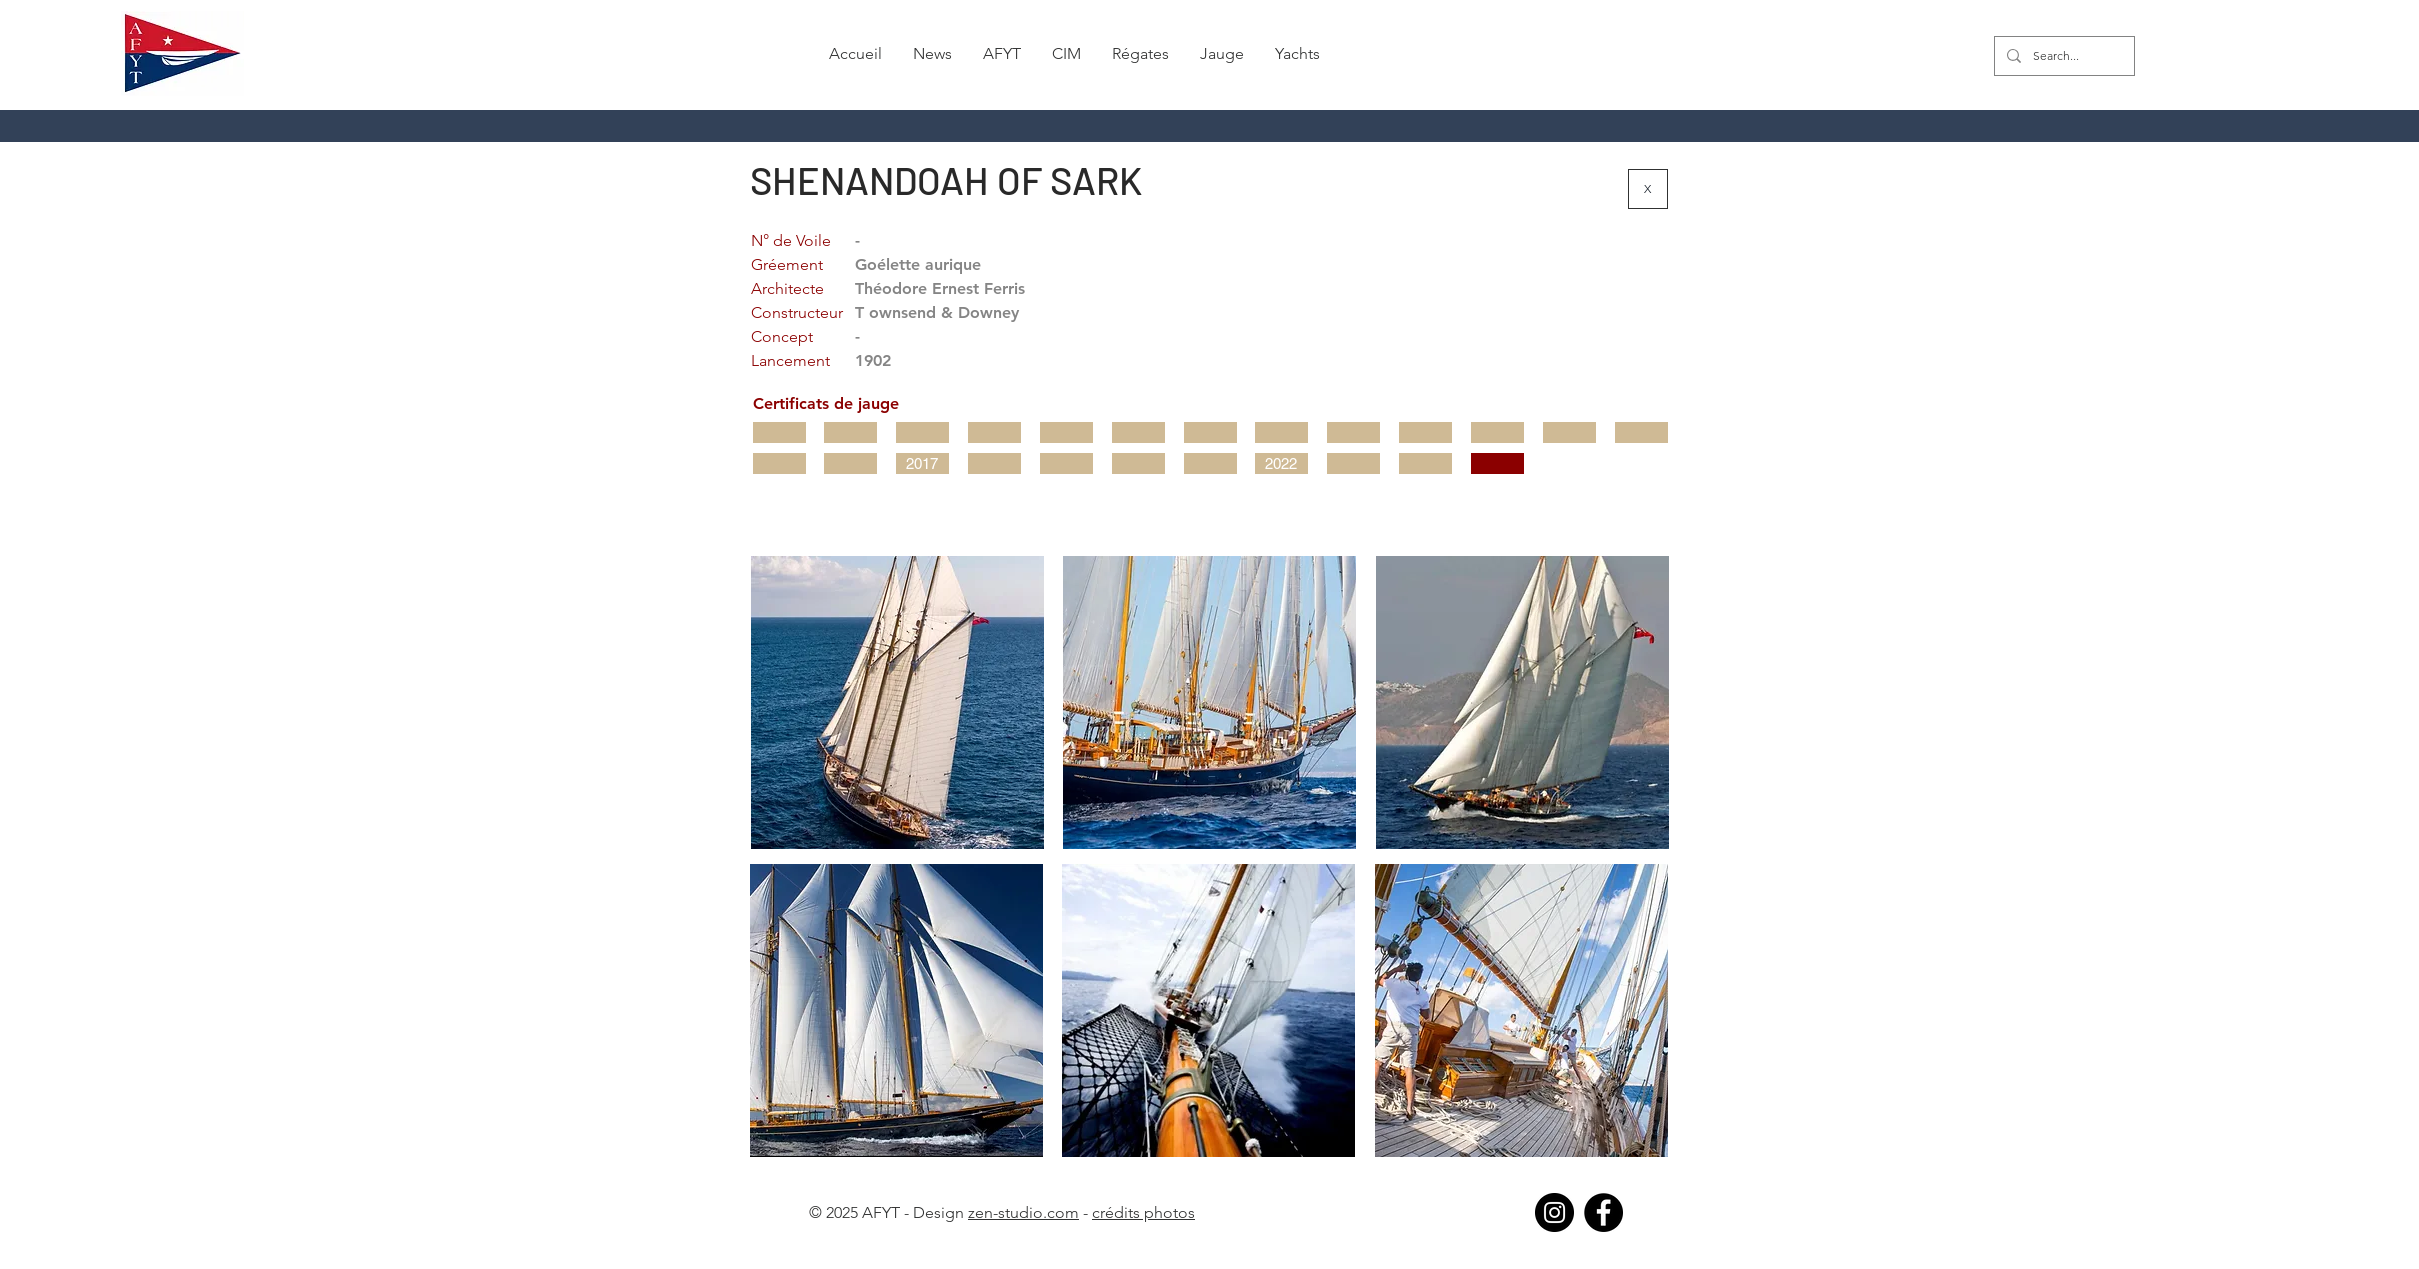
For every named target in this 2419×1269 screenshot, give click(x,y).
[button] (933, 54)
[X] (1648, 189)
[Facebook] (1603, 1212)
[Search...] (2062, 56)
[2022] (1281, 463)
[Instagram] (1554, 1212)
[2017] (922, 463)
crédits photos (1143, 1212)
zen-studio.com (1023, 1212)
